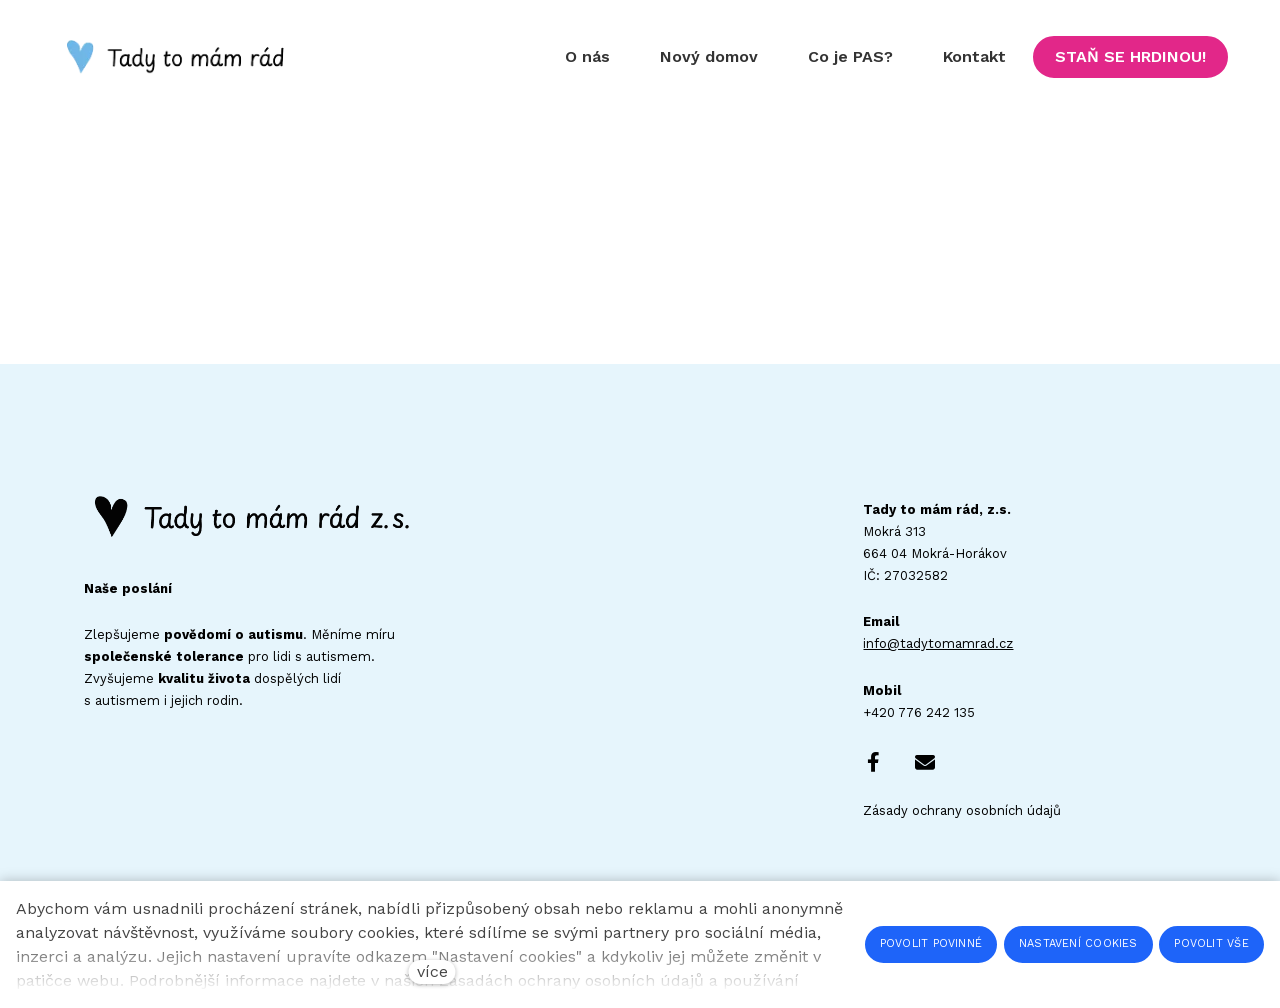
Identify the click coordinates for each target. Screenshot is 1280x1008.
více (432, 971)
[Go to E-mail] (925, 762)
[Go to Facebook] (873, 762)
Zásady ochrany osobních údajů (962, 810)
